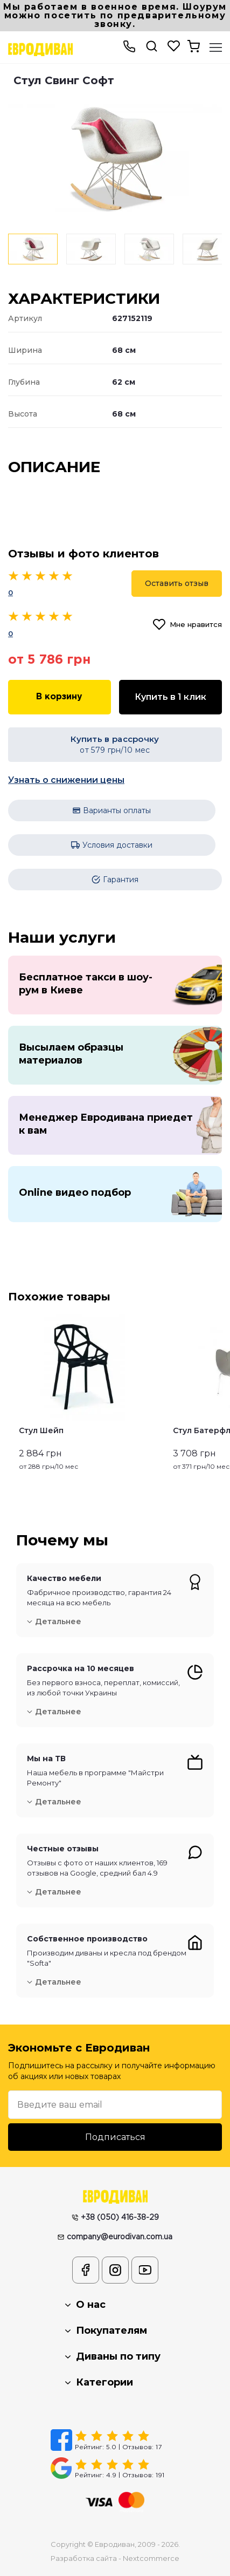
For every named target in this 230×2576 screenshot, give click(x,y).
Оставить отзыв (176, 583)
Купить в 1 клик (170, 697)
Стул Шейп (41, 1430)
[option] (115, 157)
